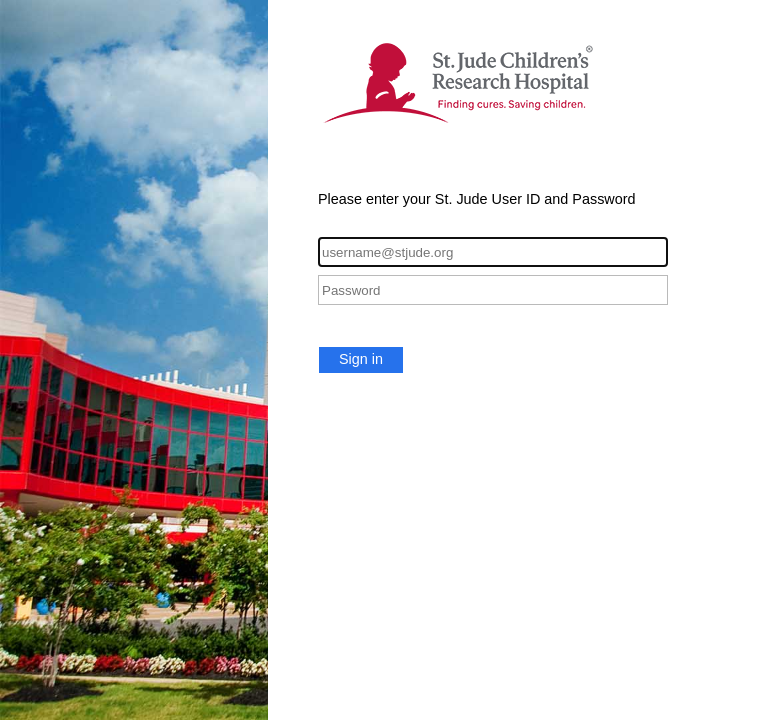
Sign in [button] (361, 359)
